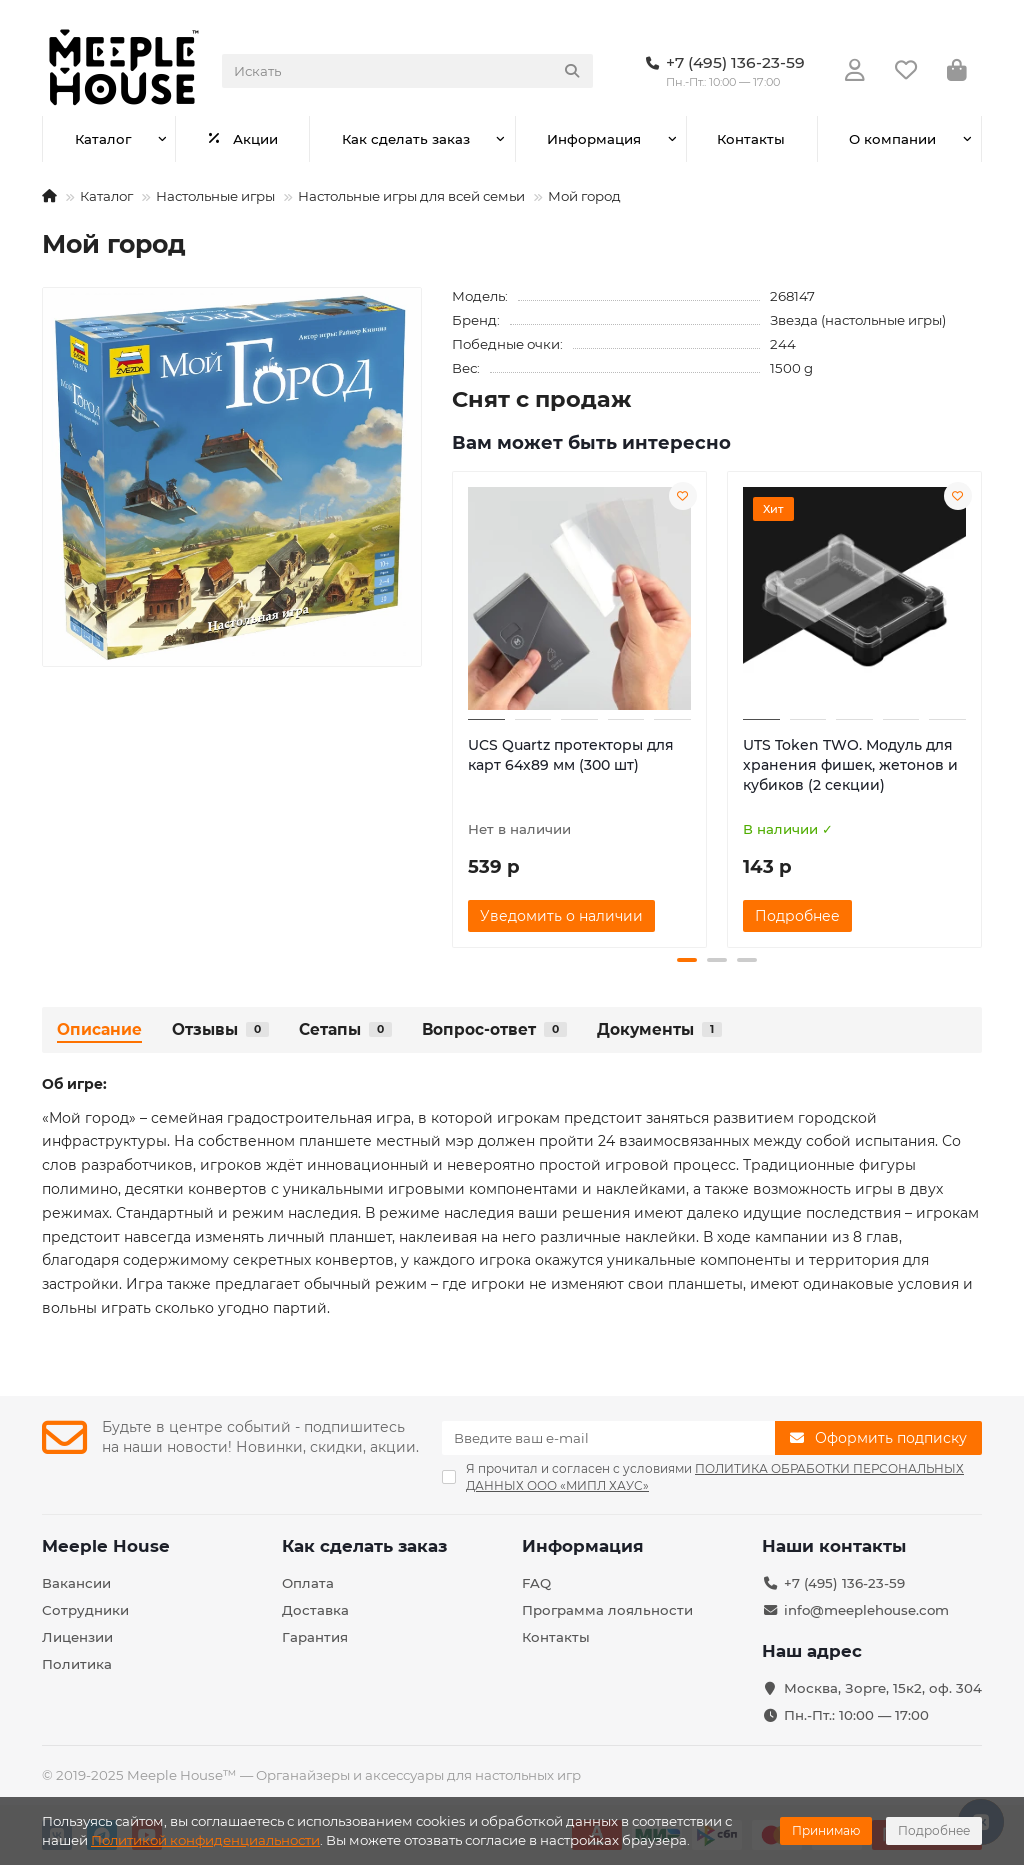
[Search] (407, 71)
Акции (243, 139)
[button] (687, 960)
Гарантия (315, 1637)
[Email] (608, 1438)
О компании (892, 139)
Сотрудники (85, 1610)
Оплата (308, 1583)
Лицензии (77, 1637)
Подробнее (934, 1830)
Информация (594, 139)
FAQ (536, 1583)
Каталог (103, 139)
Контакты (751, 139)
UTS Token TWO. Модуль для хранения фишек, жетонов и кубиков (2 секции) (850, 765)
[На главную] (49, 196)
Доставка (315, 1610)
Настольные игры (215, 196)
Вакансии (76, 1583)
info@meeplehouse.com (866, 1610)
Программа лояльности (607, 1610)
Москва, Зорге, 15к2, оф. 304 (883, 1688)
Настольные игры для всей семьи (411, 196)
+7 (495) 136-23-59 (844, 1583)
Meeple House (106, 1546)
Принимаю (826, 1830)
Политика (77, 1664)
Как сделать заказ (406, 139)
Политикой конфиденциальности (205, 1840)
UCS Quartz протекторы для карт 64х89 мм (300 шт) (571, 755)
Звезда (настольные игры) (858, 320)
